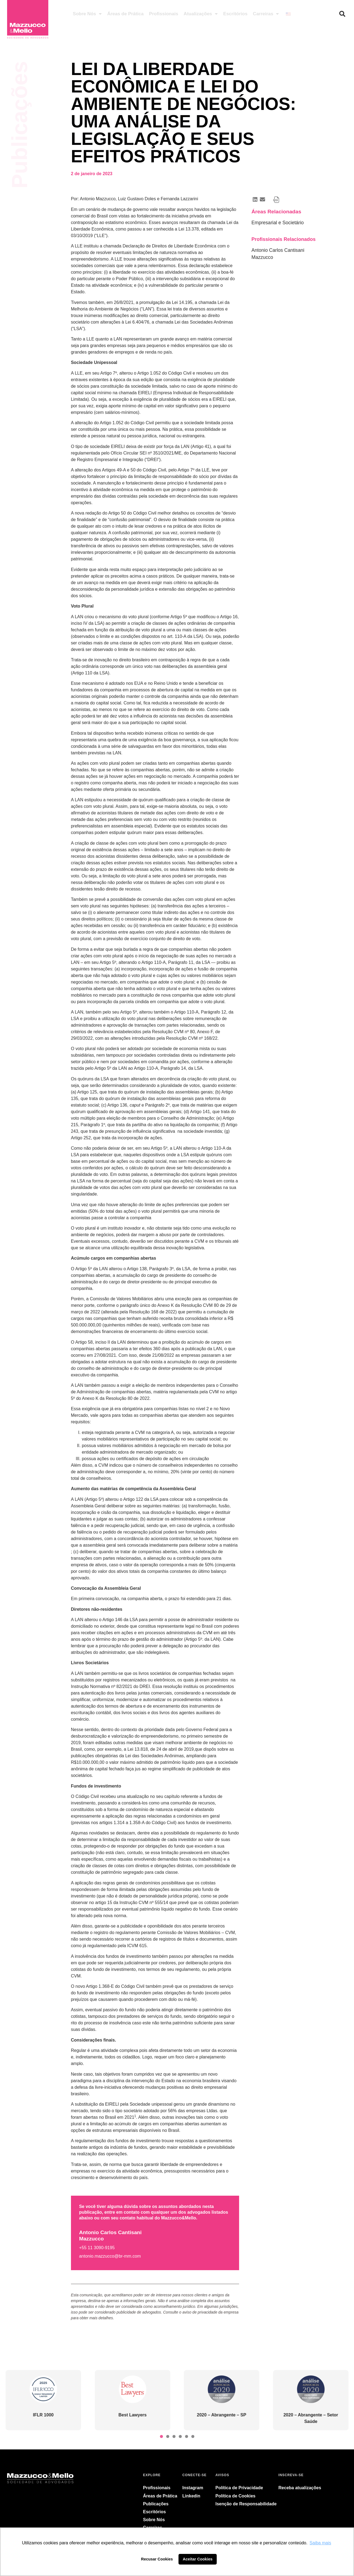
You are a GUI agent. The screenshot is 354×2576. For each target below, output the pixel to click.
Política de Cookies (235, 2496)
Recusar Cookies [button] (157, 2559)
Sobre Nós (87, 14)
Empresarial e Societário (277, 222)
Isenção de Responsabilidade (245, 2504)
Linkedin (191, 2496)
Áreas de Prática (125, 13)
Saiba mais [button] (320, 2543)
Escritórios (235, 13)
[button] (342, 13)
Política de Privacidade (239, 2487)
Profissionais (163, 13)
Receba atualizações (299, 2487)
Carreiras (266, 14)
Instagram (192, 2487)
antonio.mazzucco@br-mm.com (110, 2256)
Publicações (155, 2504)
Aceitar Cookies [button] (198, 2559)
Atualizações (201, 14)
